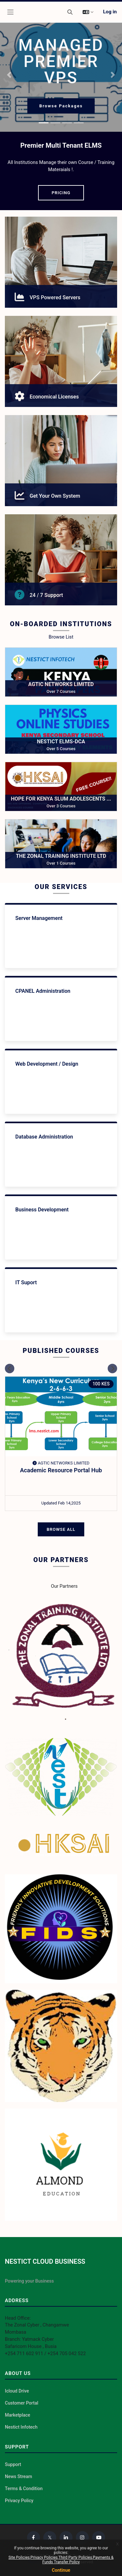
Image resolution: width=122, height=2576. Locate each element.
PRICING (61, 192)
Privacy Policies (44, 2557)
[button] (69, 12)
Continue (61, 2570)
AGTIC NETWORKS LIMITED (61, 1463)
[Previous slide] (9, 1368)
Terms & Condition (24, 2488)
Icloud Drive (17, 2391)
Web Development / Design (46, 1064)
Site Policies (19, 2557)
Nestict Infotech (21, 2427)
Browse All (61, 1529)
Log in (110, 12)
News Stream (18, 2476)
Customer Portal (21, 2403)
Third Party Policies (75, 2557)
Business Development (42, 1210)
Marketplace (17, 2415)
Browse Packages (61, 105)
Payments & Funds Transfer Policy (78, 2559)
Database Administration (44, 1137)
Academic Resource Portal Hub (61, 1470)
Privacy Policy (19, 2500)
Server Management (38, 918)
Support (13, 2464)
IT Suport (26, 1282)
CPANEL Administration (42, 991)
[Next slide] (112, 1368)
